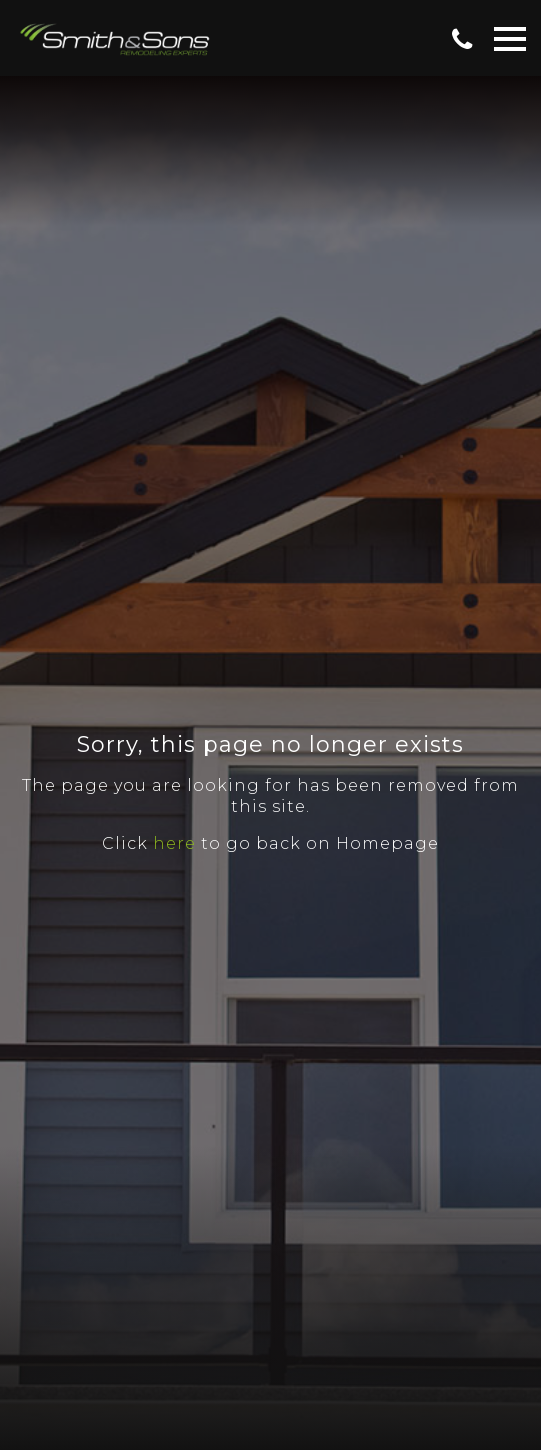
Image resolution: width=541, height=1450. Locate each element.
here (174, 843)
